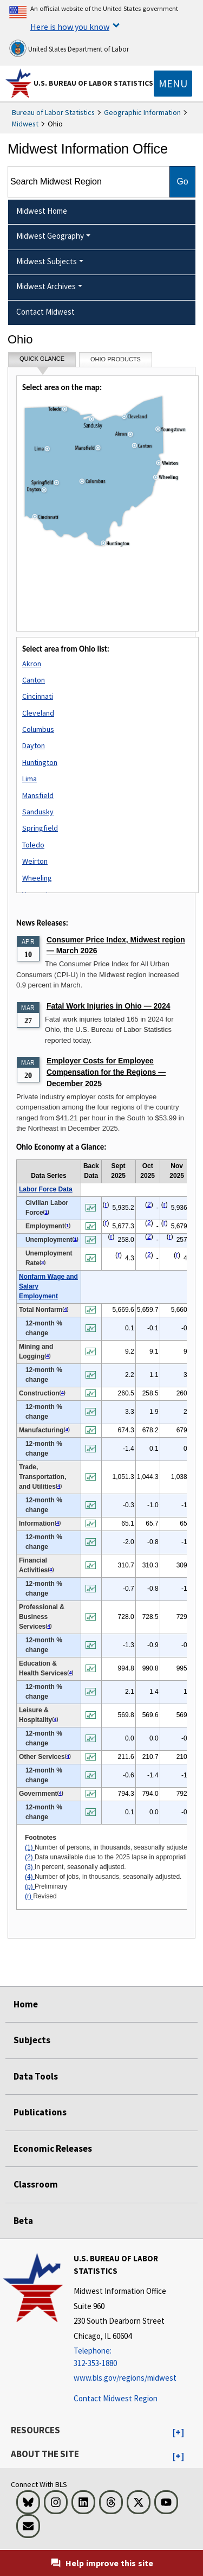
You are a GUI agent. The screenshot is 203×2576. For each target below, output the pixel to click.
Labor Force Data (46, 1189)
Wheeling (37, 878)
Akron (31, 663)
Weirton (35, 861)
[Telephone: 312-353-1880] (137, 2357)
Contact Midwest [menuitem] (45, 312)
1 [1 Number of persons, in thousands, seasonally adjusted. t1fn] (46, 1212)
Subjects (32, 2040)
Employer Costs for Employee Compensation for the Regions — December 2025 (106, 1072)
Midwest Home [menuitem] (41, 211)
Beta (23, 2221)
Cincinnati (37, 696)
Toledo (33, 845)
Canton (33, 680)
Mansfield (38, 795)
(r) (29, 1896)
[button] (178, 2433)
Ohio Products (115, 359)
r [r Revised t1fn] (106, 1204)
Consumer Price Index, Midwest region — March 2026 (116, 945)
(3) (30, 1867)
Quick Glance (41, 361)
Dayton (33, 745)
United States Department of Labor (69, 48)
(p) (30, 1886)
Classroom (36, 2184)
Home (26, 2004)
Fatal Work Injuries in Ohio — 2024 (108, 1006)
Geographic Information (142, 112)
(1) (30, 1847)
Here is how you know (69, 26)
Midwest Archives (46, 286)
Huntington (39, 762)
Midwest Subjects (46, 261)
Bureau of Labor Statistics (53, 112)
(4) (30, 1876)
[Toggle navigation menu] (173, 84)
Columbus (38, 729)
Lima (29, 778)
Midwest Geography (50, 236)
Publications (40, 2112)
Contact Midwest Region (116, 2398)
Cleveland (38, 713)
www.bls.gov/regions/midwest (125, 2378)
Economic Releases (53, 2148)
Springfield (40, 828)
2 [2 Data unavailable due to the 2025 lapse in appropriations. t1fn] (149, 1204)
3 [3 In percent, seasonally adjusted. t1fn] (42, 1262)
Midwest (25, 124)
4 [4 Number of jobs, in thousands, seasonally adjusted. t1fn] (65, 1309)
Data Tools (36, 2076)
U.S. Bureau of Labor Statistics (93, 83)
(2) (30, 1857)
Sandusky (38, 812)
